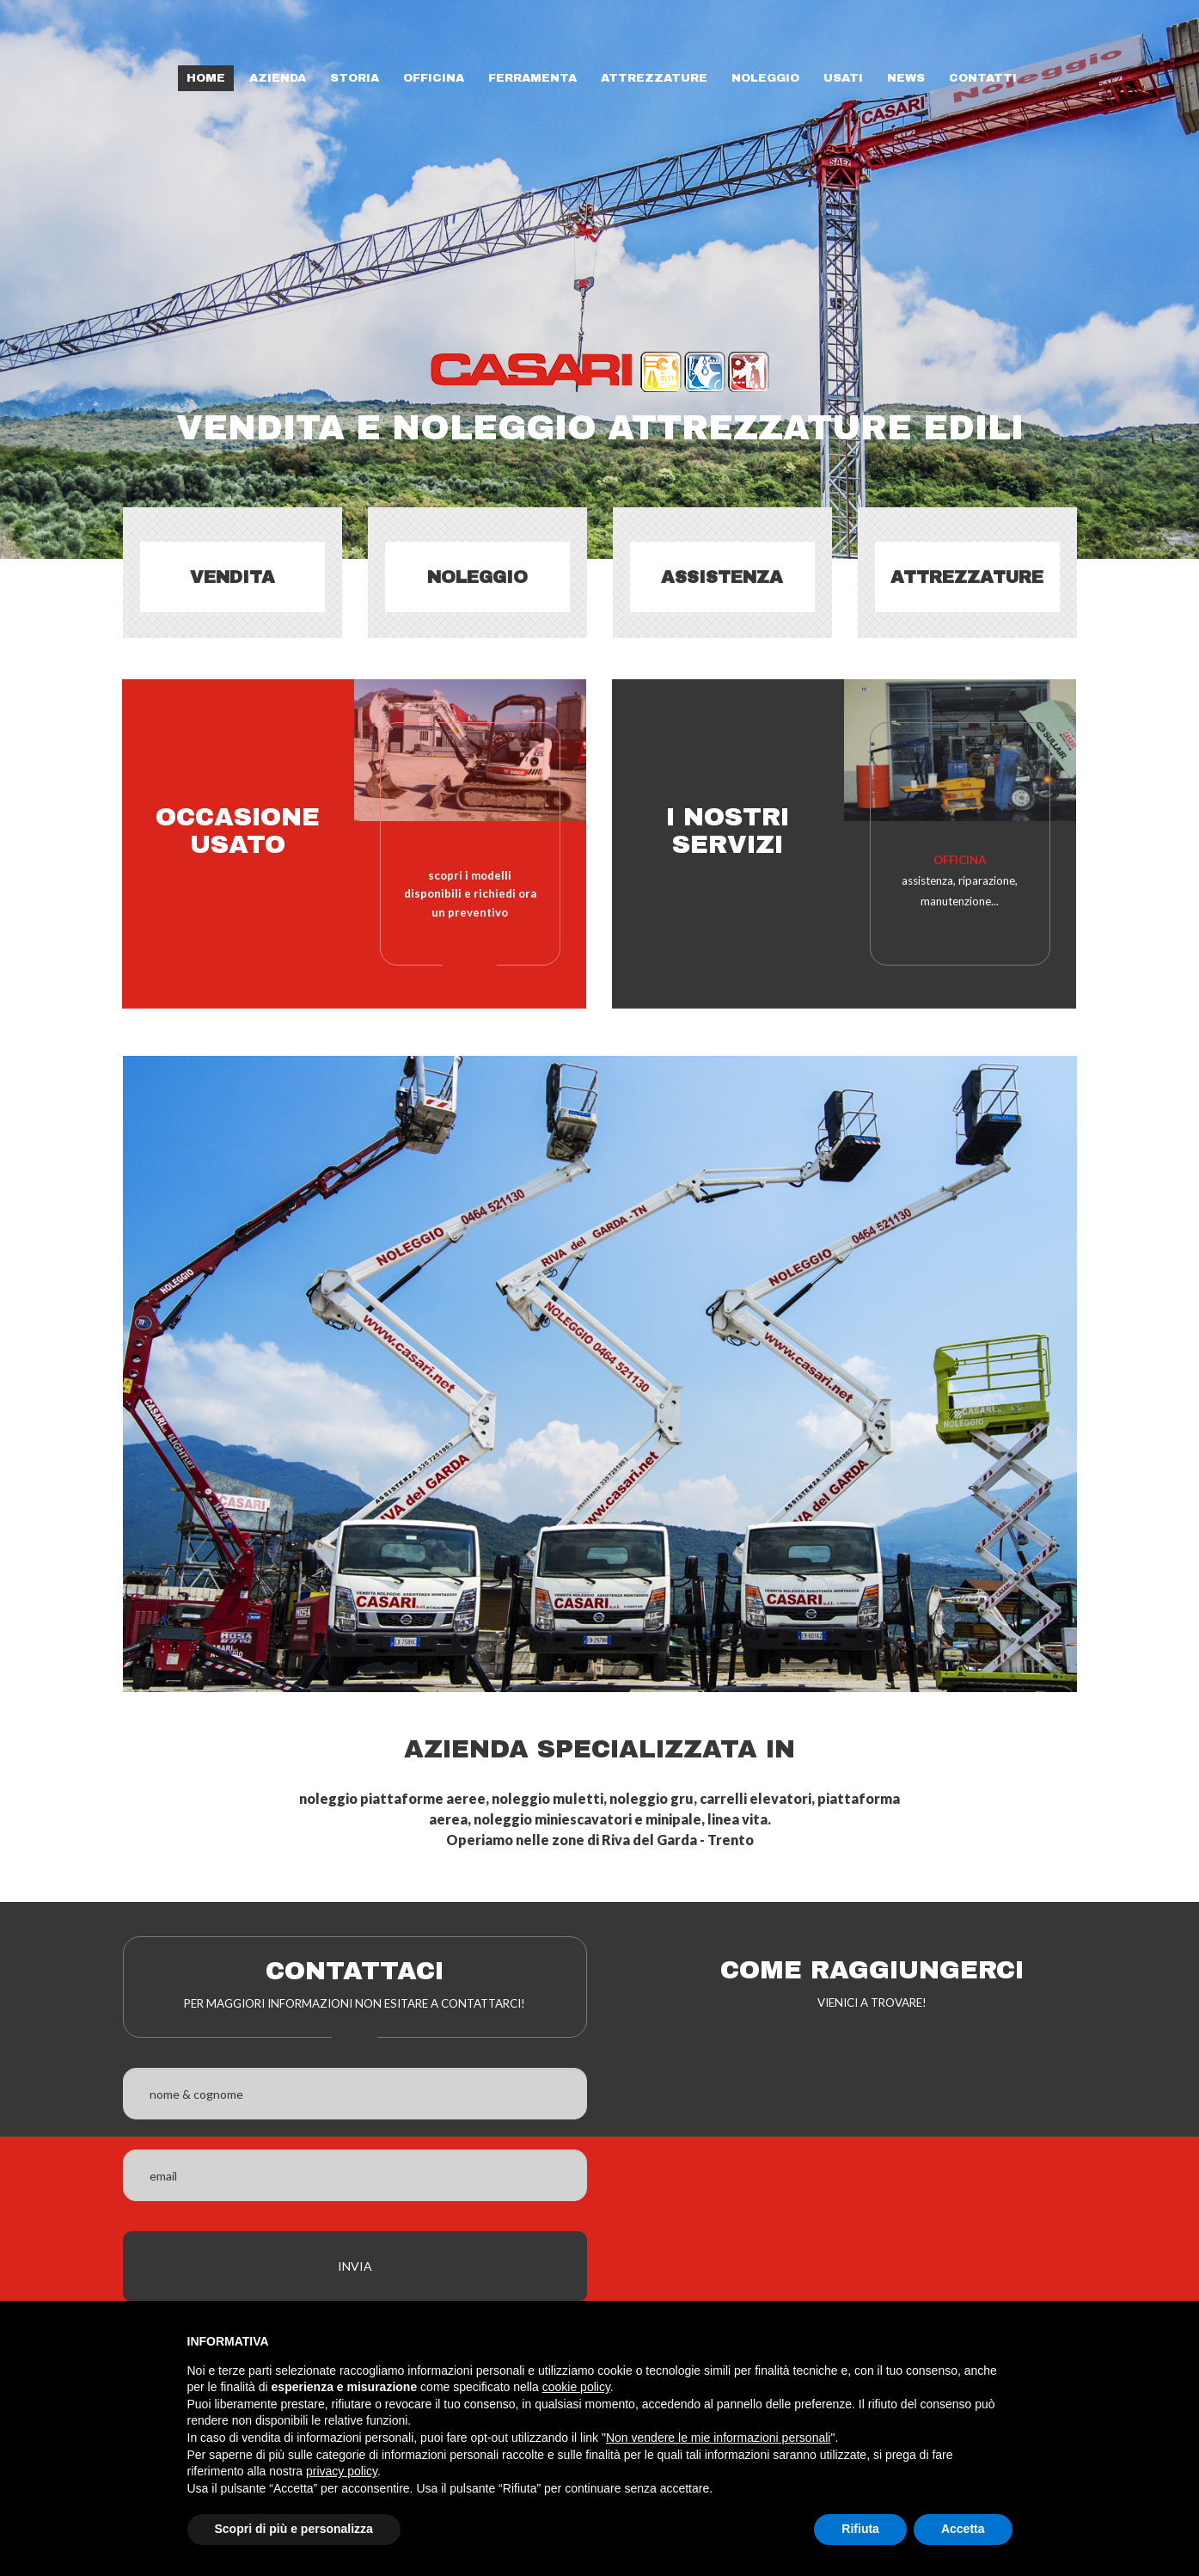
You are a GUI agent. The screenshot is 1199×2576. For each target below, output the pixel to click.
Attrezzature (654, 77)
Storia (354, 77)
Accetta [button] (963, 2529)
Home (206, 77)
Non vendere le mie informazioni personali (718, 2437)
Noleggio (765, 77)
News (906, 77)
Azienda (277, 77)
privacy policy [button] (341, 2471)
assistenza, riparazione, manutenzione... (960, 880)
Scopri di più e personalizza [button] (294, 2529)
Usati (843, 77)
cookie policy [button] (576, 2387)
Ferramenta (532, 77)
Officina (433, 77)
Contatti (983, 77)
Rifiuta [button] (860, 2529)
